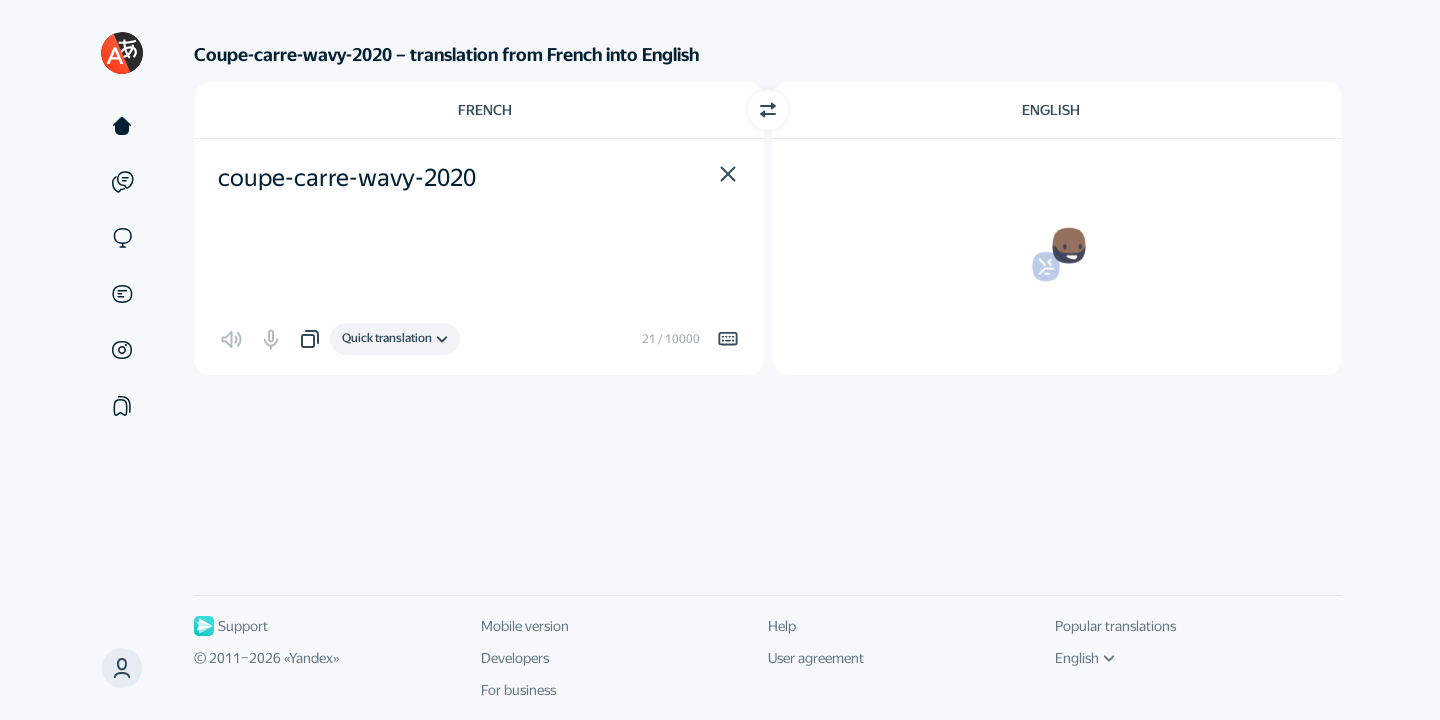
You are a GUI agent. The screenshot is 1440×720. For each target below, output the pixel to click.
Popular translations (1115, 626)
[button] (122, 668)
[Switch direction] (768, 110)
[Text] (122, 126)
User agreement (816, 658)
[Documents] (122, 294)
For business (518, 690)
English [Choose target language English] (1051, 110)
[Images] (122, 350)
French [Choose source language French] (485, 110)
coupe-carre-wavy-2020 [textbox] (347, 178)
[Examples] (122, 182)
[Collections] (122, 406)
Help (782, 626)
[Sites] (122, 238)
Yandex (311, 658)
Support (231, 626)
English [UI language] (1085, 658)
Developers (515, 658)
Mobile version (525, 626)
